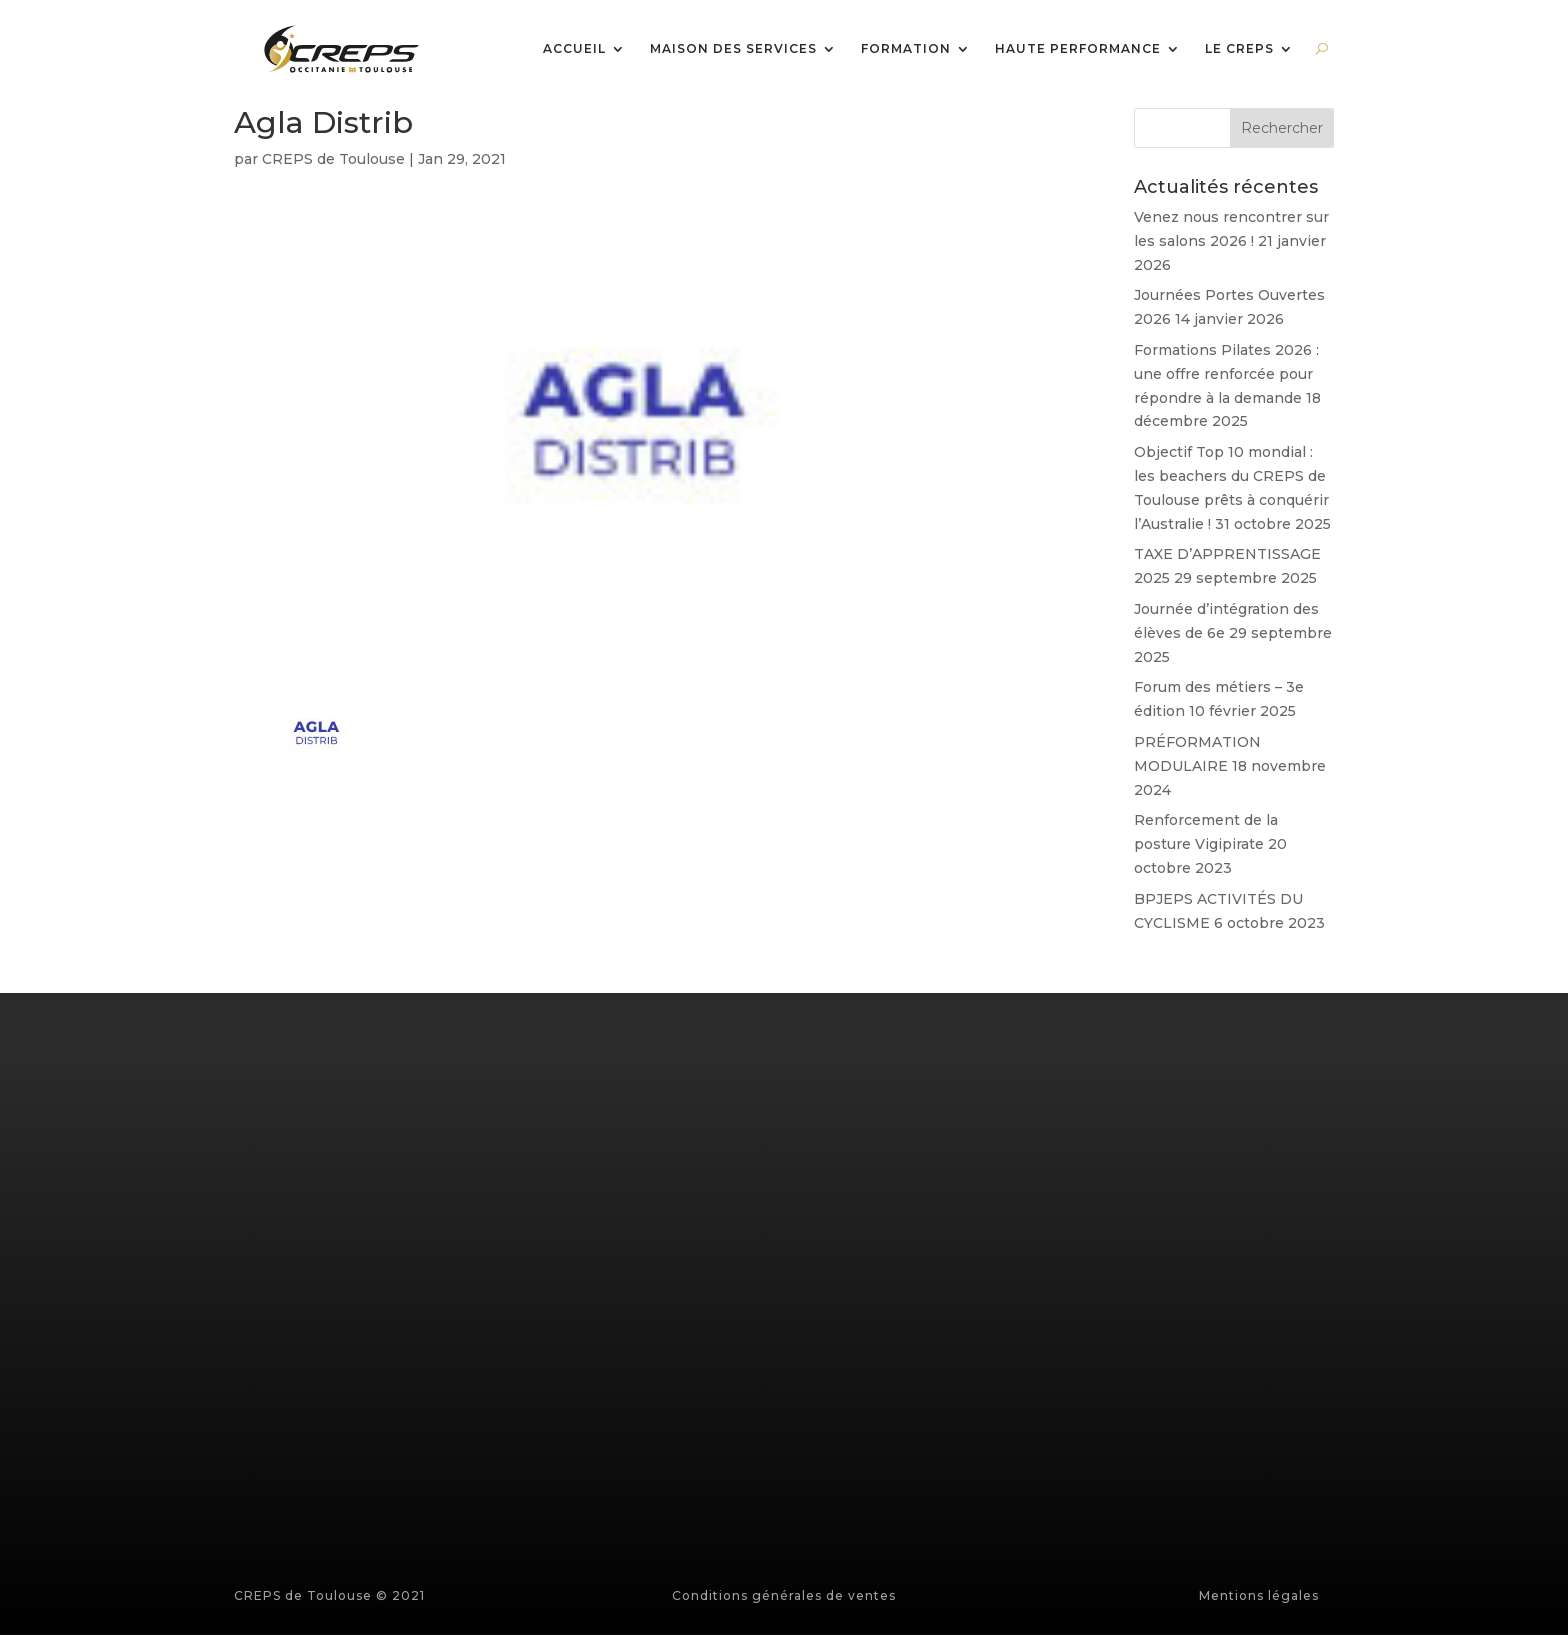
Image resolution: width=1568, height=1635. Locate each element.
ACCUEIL (574, 49)
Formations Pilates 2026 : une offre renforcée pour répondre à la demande (1226, 374)
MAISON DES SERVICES (733, 49)
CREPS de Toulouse (333, 159)
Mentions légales (1259, 1595)
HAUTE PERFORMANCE (1078, 49)
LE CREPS (1239, 49)
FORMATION (906, 49)
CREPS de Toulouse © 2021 (329, 1595)
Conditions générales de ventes (784, 1595)
